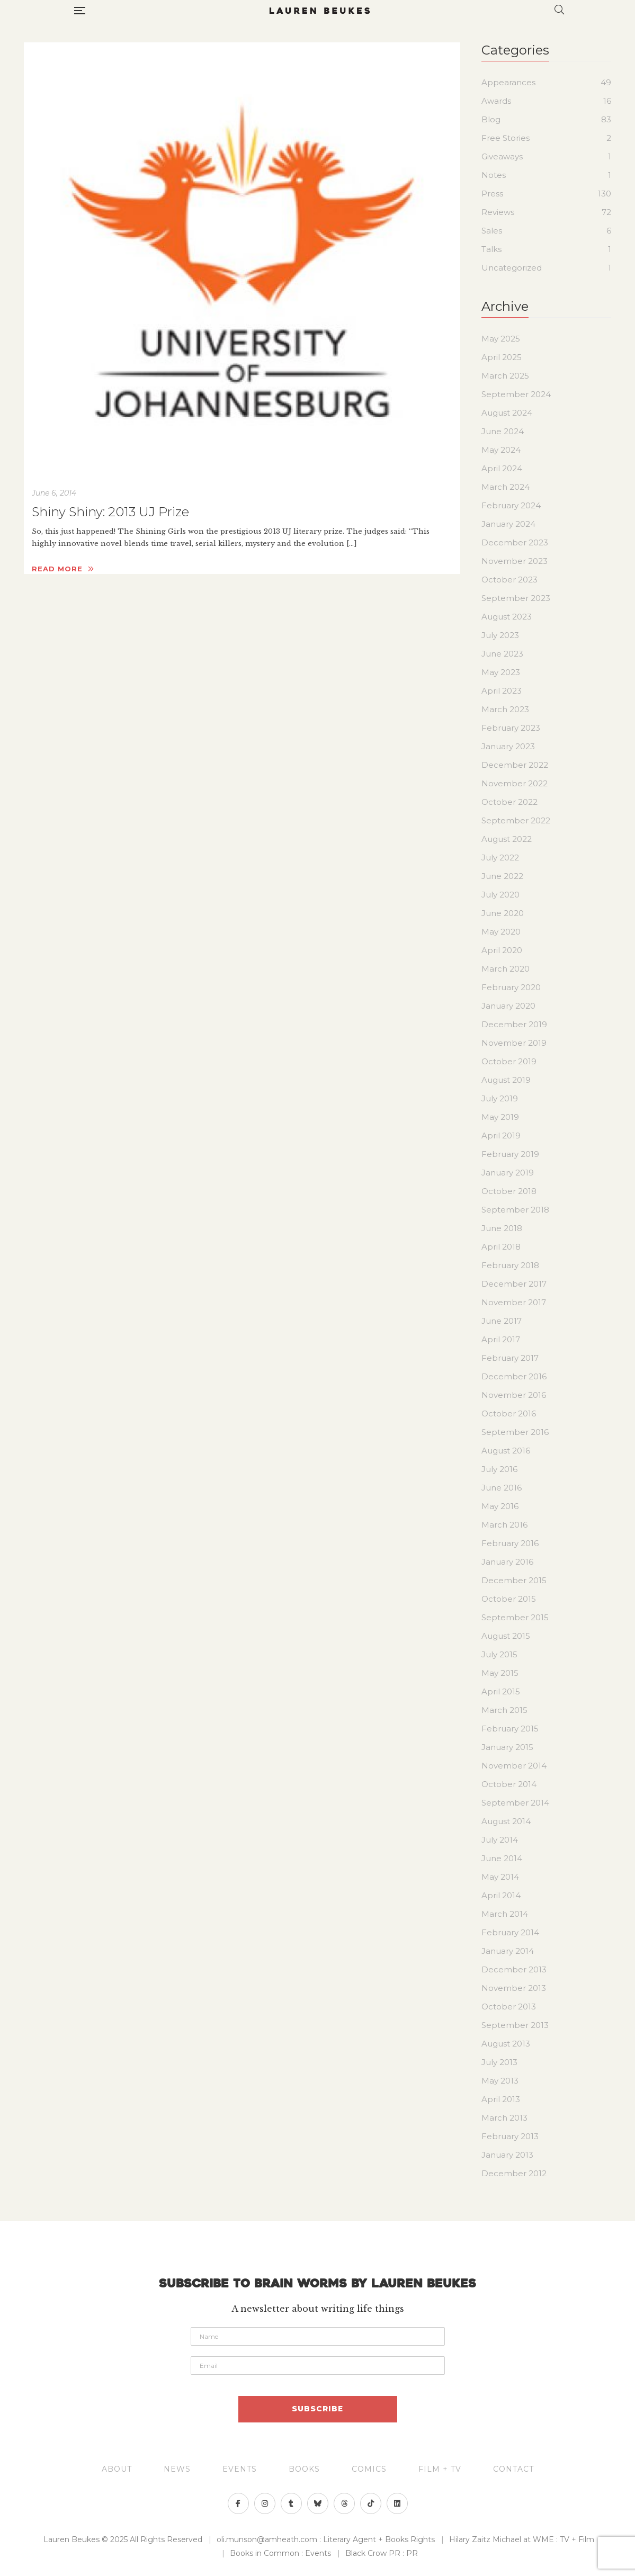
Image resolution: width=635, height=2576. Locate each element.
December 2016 (514, 1376)
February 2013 (510, 2136)
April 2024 (501, 468)
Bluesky (317, 2503)
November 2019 (514, 1043)
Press (492, 194)
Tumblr (291, 2503)
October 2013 (508, 2006)
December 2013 (514, 1969)
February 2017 (510, 1358)
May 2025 (500, 339)
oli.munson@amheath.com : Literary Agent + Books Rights (326, 2539)
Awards (496, 101)
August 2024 (506, 413)
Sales (491, 231)
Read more (63, 568)
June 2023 (502, 654)
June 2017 (501, 1321)
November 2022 (514, 783)
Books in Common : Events (280, 2553)
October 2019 (508, 1061)
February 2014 (510, 1932)
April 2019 (501, 1135)
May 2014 (500, 1877)
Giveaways (502, 156)
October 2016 (508, 1413)
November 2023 (514, 561)
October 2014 (508, 1784)
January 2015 (507, 1747)
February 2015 (510, 1729)
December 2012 (514, 2173)
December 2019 (514, 1024)
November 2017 (513, 1302)
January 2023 (508, 746)
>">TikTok (371, 2503)
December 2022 (514, 765)
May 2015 (499, 1673)
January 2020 (508, 1006)
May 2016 (499, 1506)
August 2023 (506, 617)
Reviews (497, 212)
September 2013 (515, 2025)
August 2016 (505, 1451)
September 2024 (516, 394)
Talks (491, 249)
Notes (493, 175)
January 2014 (507, 1951)
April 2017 (500, 1339)
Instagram (265, 2503)
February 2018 (510, 1265)
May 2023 (500, 672)
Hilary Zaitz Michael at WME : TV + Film (521, 2539)
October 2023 (509, 580)
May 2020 (501, 932)
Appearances (508, 82)
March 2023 (505, 709)
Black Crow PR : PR (381, 2553)
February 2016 (510, 1543)
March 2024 (505, 487)
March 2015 (504, 1710)
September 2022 (515, 820)
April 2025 (501, 357)
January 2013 (507, 2155)
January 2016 (507, 1562)
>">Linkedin (397, 2503)
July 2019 (499, 1098)
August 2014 (506, 1821)
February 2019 (510, 1154)
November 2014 (514, 1766)
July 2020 (500, 895)
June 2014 (501, 1858)
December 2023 (514, 542)
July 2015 (499, 1654)
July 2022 (500, 857)
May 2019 (500, 1117)
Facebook (238, 2503)
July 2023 (500, 635)
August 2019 (506, 1080)
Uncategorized (511, 268)
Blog (490, 119)
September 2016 (515, 1432)
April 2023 (501, 691)
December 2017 (514, 1284)
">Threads (344, 2503)
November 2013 (513, 1988)
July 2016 (499, 1469)
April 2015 (500, 1691)
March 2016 (504, 1525)
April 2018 (501, 1247)
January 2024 (508, 524)
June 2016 (501, 1488)
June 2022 (502, 876)
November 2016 (513, 1395)
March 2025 (505, 376)
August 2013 (505, 2044)
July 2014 (499, 1840)
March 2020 (505, 969)
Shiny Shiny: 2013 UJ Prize (110, 511)
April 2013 (500, 2099)
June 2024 (502, 431)
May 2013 (499, 2081)
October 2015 (508, 1599)
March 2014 (504, 1914)
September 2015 (515, 1617)
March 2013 (504, 2118)
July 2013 (499, 2062)
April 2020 (501, 950)
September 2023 (515, 598)
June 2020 (502, 913)
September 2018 (515, 1210)
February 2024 (511, 505)
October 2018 (508, 1191)
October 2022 (509, 802)
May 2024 (501, 450)
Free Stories (505, 138)
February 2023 (510, 728)
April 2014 (501, 1895)
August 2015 (505, 1636)
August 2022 (506, 839)
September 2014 (515, 1803)
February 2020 (511, 987)
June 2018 (501, 1228)
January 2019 (507, 1173)
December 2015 (514, 1580)
